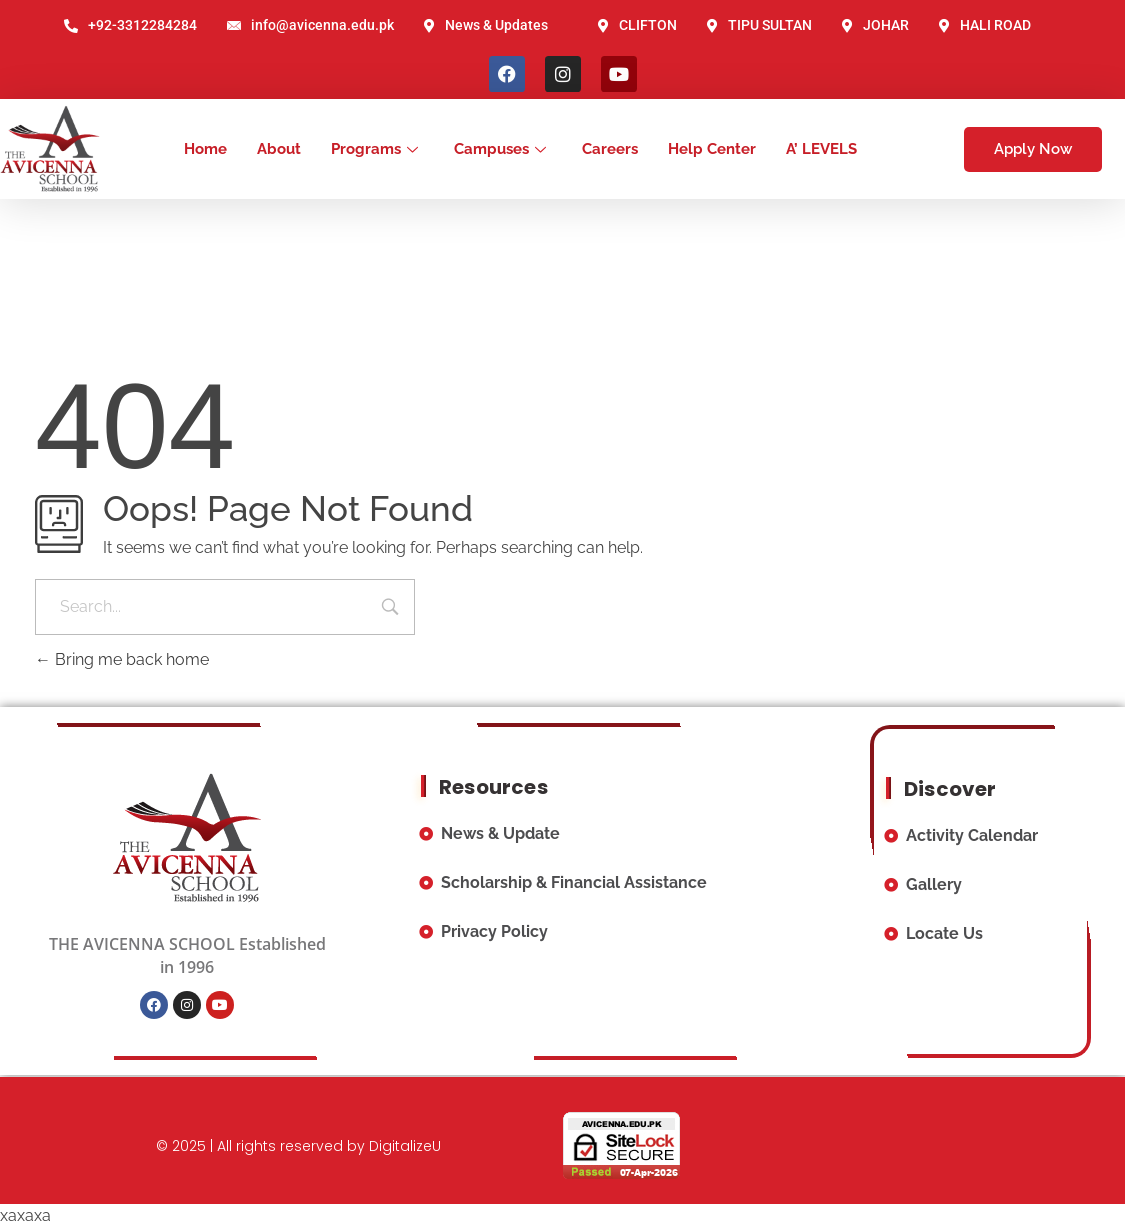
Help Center (712, 149)
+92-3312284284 (130, 25)
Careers (610, 149)
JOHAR (875, 25)
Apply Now (1033, 149)
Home (205, 149)
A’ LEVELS (821, 149)
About (279, 149)
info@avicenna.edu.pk (310, 25)
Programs (374, 149)
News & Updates (486, 25)
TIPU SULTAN (759, 25)
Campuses (500, 149)
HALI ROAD (985, 25)
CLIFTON (637, 25)
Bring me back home (122, 659)
